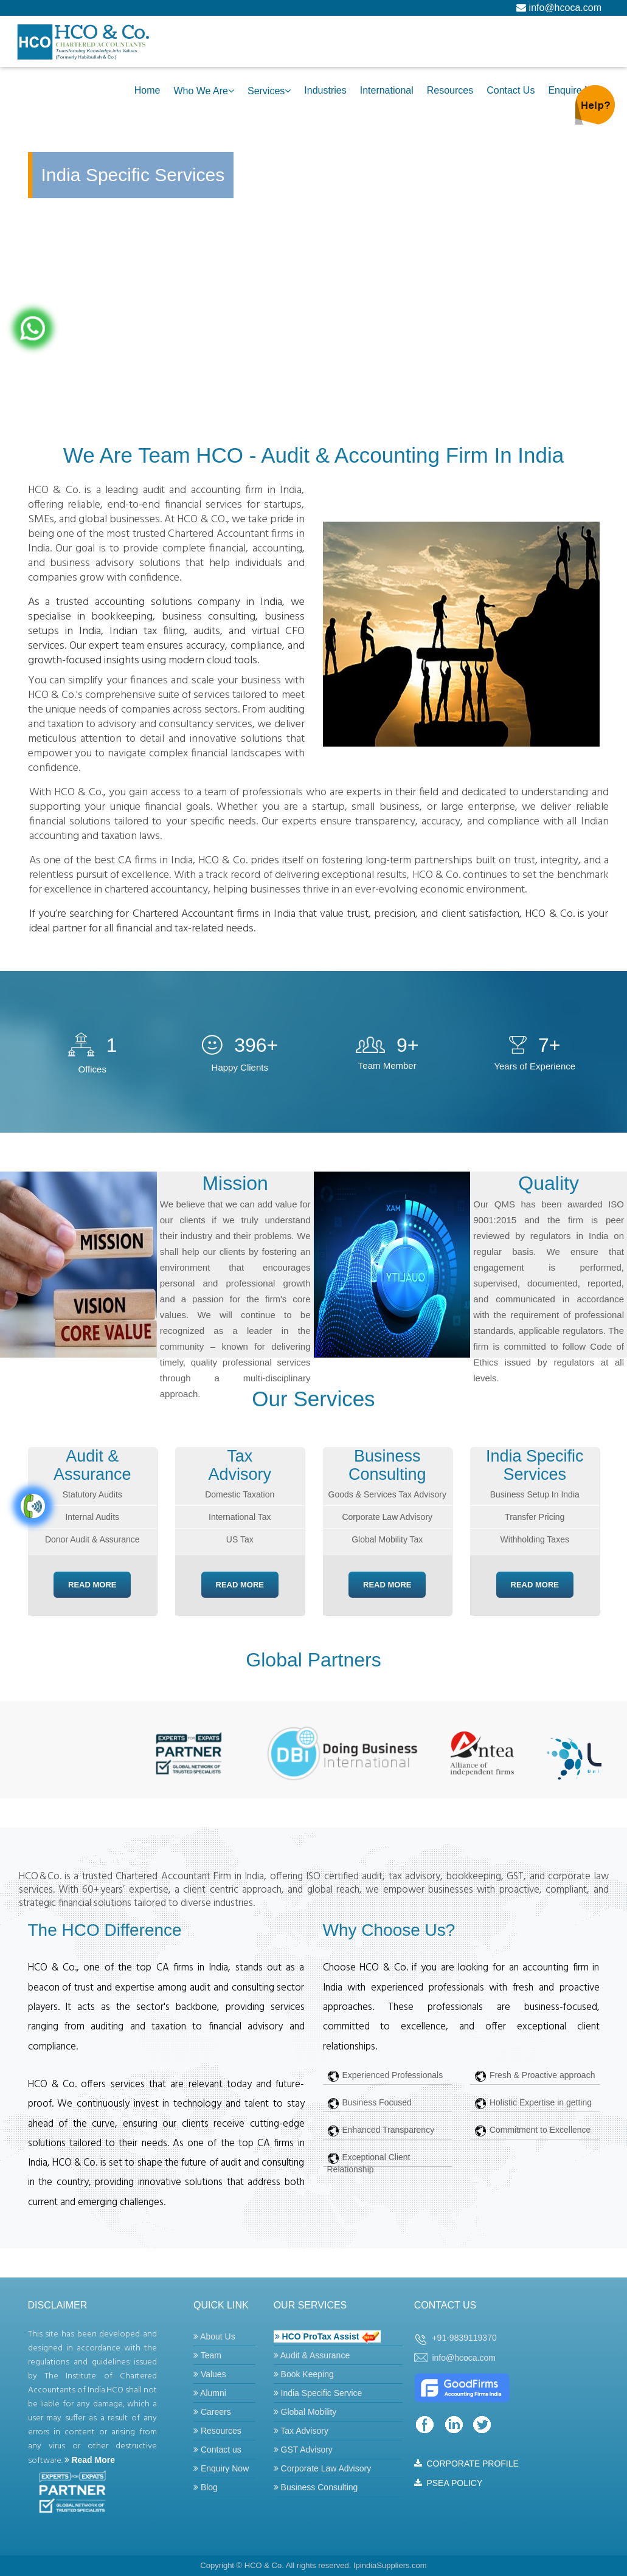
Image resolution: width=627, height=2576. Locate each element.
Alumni (209, 2393)
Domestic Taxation (239, 1494)
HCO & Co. (264, 2565)
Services (266, 91)
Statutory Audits (92, 1494)
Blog (205, 2487)
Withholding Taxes (535, 1539)
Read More (92, 1584)
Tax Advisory (301, 2431)
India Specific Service (318, 2393)
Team (207, 2355)
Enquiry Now (221, 2468)
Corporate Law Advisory (387, 1517)
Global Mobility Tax (387, 1539)
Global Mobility (305, 2412)
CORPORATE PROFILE (466, 2463)
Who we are (200, 91)
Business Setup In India (535, 1494)
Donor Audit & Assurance (92, 1539)
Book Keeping (304, 2374)
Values (209, 2374)
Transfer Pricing (534, 1517)
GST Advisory (303, 2449)
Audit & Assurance (312, 2355)
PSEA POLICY (448, 2483)
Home (147, 90)
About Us (214, 2336)
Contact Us (511, 90)
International (387, 90)
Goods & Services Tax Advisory (387, 1494)
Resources (450, 90)
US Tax (240, 1539)
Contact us (217, 2449)
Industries (325, 90)
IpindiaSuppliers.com (390, 2565)
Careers (212, 2412)
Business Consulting (316, 2487)
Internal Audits (92, 1517)
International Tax (240, 1517)
